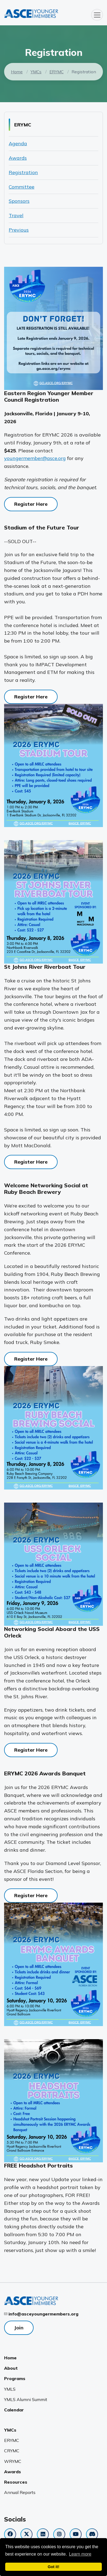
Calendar (14, 2409)
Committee (21, 187)
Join (18, 2327)
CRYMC (11, 2450)
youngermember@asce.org (35, 458)
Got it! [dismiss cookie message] (53, 2567)
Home (17, 71)
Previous (19, 230)
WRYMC (12, 2461)
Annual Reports (19, 2492)
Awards (18, 158)
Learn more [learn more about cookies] (80, 2554)
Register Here (30, 504)
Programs (14, 2378)
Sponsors (19, 201)
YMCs (36, 71)
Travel (16, 215)
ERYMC (56, 71)
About (11, 2368)
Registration (23, 172)
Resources (15, 2482)
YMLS (10, 2389)
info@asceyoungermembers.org (43, 2314)
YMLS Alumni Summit (25, 2399)
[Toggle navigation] (97, 15)
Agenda (18, 143)
